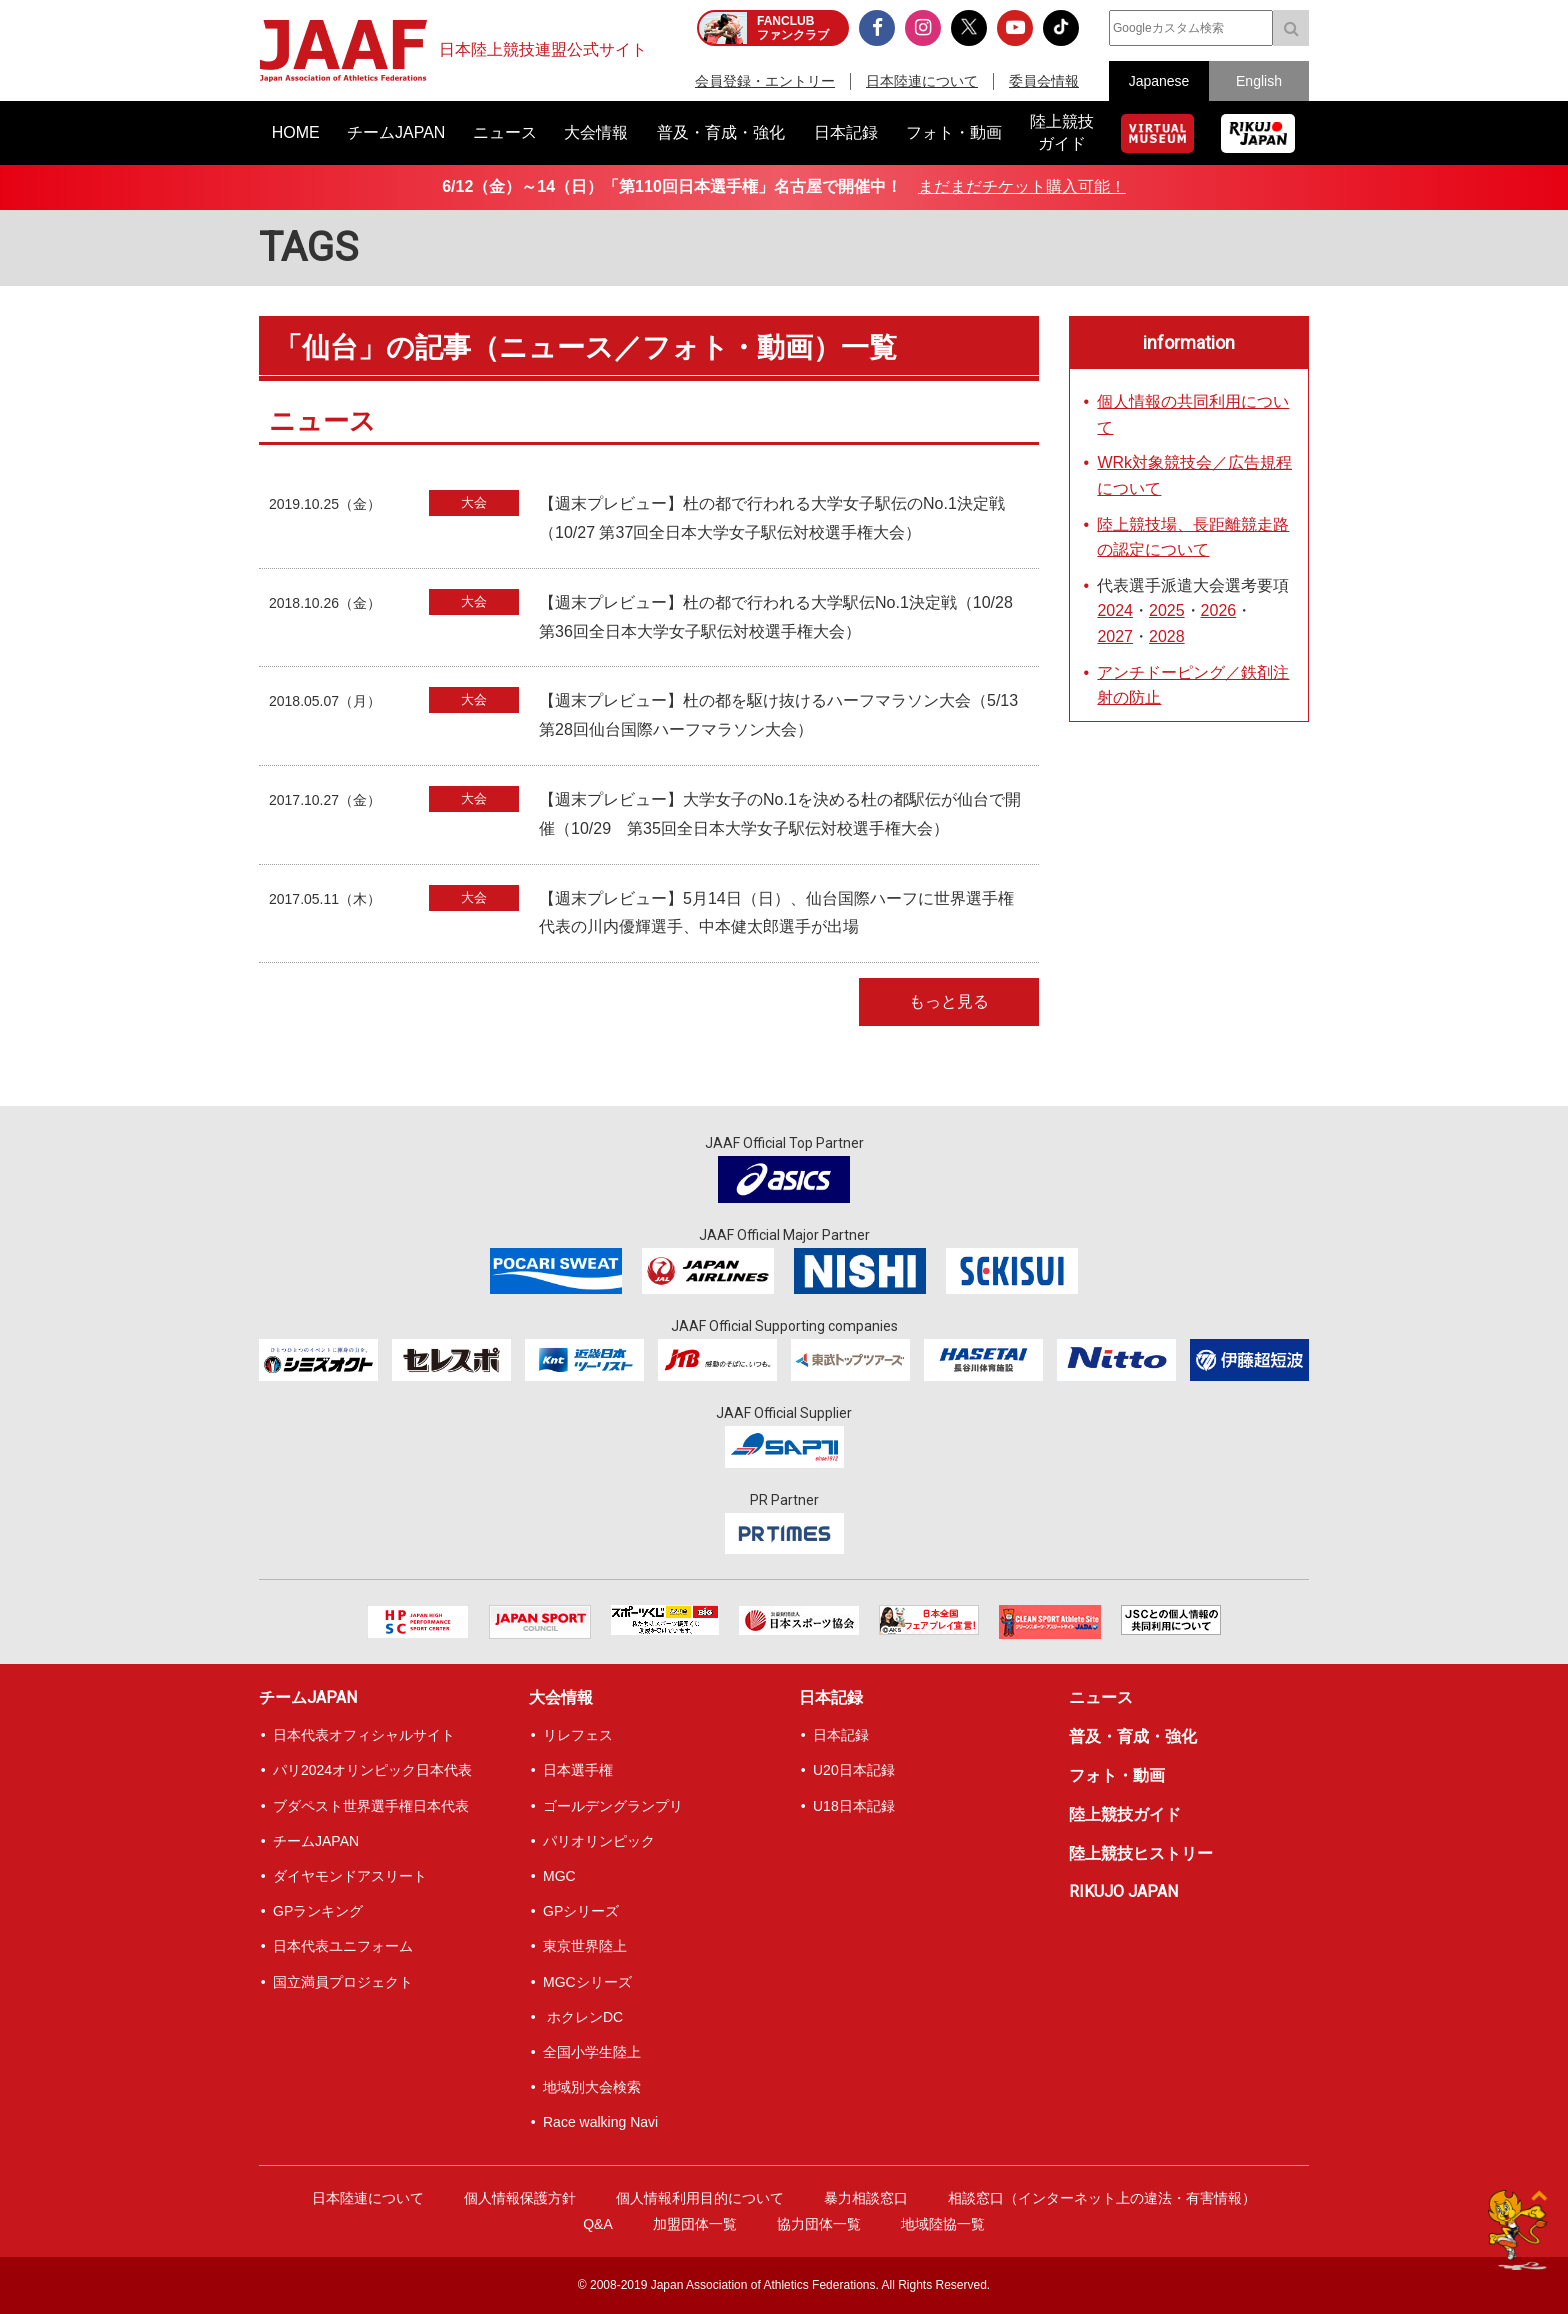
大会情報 (561, 1697)
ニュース (1101, 1697)
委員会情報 (1044, 81)
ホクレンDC (583, 2017)
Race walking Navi (600, 2122)
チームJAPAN (308, 1697)
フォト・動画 (1117, 1775)
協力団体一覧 (819, 2224)
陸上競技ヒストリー (1141, 1853)
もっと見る (949, 1001)
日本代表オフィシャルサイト (364, 1735)
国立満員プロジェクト (343, 1982)
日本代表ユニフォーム (343, 1946)
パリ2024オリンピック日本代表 (372, 1770)
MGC (559, 1876)
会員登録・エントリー (765, 81)
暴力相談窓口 (866, 2198)
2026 (1219, 610)
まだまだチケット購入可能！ (1022, 186)
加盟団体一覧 (695, 2224)
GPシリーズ (581, 1911)
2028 (1167, 636)
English (1259, 81)
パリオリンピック (599, 1841)
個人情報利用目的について (700, 2198)
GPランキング (318, 1911)
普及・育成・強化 (1133, 1736)
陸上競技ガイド (1125, 1814)
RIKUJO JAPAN (1123, 1891)
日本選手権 (578, 1770)
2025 (1167, 610)
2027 (1115, 636)
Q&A (598, 2224)
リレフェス (578, 1735)
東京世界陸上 (585, 1946)
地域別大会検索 (592, 2087)
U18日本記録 (854, 1806)
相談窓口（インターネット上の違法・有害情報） (1102, 2198)
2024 (1115, 610)
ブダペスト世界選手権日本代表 (371, 1806)
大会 (474, 502)
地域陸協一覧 (943, 2224)
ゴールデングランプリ (613, 1806)
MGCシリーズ (587, 1982)
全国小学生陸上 (592, 2052)
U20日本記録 (854, 1770)
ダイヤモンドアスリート (350, 1876)
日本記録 (831, 1697)
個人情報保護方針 (520, 2198)
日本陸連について (922, 81)
